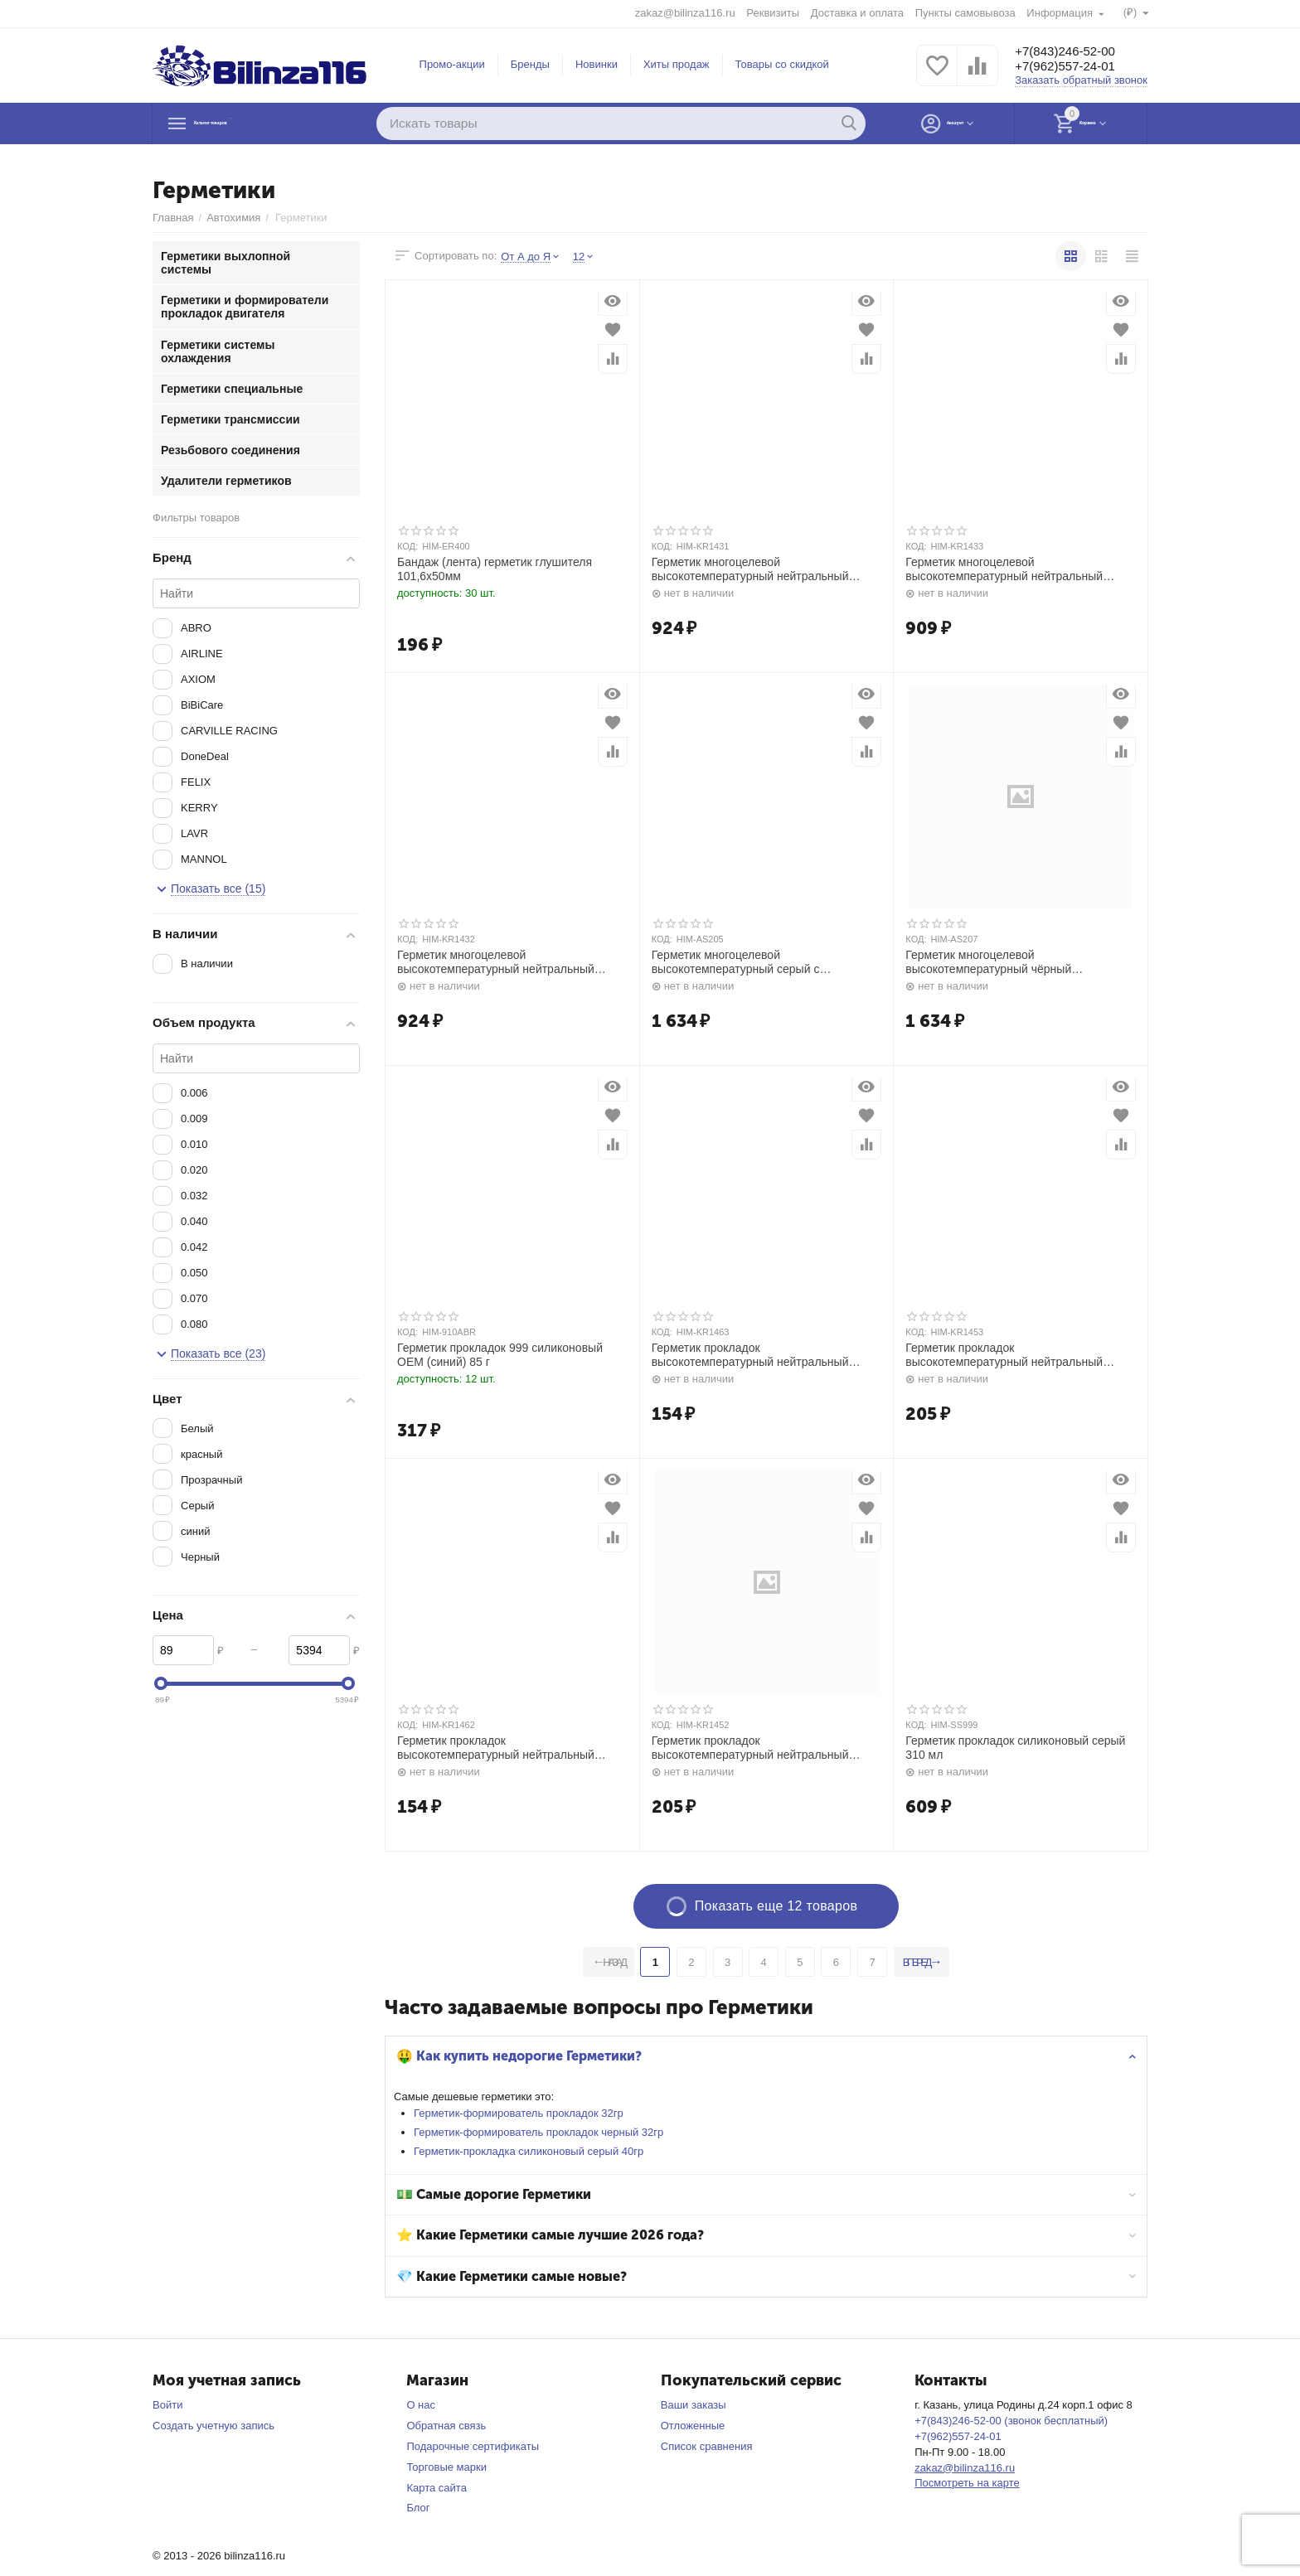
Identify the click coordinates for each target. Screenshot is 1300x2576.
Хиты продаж (676, 64)
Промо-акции (452, 64)
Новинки (596, 64)
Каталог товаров (256, 123)
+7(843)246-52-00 (1075, 50)
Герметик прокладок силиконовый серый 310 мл (1015, 1747)
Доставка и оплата (856, 13)
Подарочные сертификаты (472, 2446)
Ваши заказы (693, 2405)
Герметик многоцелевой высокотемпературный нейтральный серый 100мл (1004, 569)
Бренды (530, 64)
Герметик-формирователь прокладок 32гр (523, 2113)
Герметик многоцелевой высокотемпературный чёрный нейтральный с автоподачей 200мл (1000, 962)
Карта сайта (436, 2488)
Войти (167, 2405)
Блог (417, 2507)
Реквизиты (771, 13)
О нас (420, 2405)
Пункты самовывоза (964, 13)
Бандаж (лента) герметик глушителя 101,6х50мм (494, 569)
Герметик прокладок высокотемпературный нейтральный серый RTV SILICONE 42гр (750, 1355)
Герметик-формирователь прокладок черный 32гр (542, 2132)
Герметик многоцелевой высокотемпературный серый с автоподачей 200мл (736, 962)
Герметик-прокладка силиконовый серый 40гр (533, 2151)
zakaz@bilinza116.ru (684, 13)
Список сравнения (707, 2446)
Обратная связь (446, 2425)
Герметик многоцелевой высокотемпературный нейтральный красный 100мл (750, 569)
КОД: (407, 546)
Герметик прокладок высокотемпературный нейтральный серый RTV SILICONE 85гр (1004, 1355)
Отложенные (693, 2425)
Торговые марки (446, 2467)
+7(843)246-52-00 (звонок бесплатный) (1011, 2420)
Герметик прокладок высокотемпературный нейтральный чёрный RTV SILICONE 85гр (750, 1748)
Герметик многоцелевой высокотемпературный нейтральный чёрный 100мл (495, 962)
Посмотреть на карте (967, 2483)
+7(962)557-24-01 (1075, 67)
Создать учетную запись (213, 2425)
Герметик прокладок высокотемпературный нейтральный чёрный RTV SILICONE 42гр (495, 1748)
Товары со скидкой (782, 64)
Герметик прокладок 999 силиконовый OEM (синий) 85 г (500, 1354)
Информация (1060, 13)
